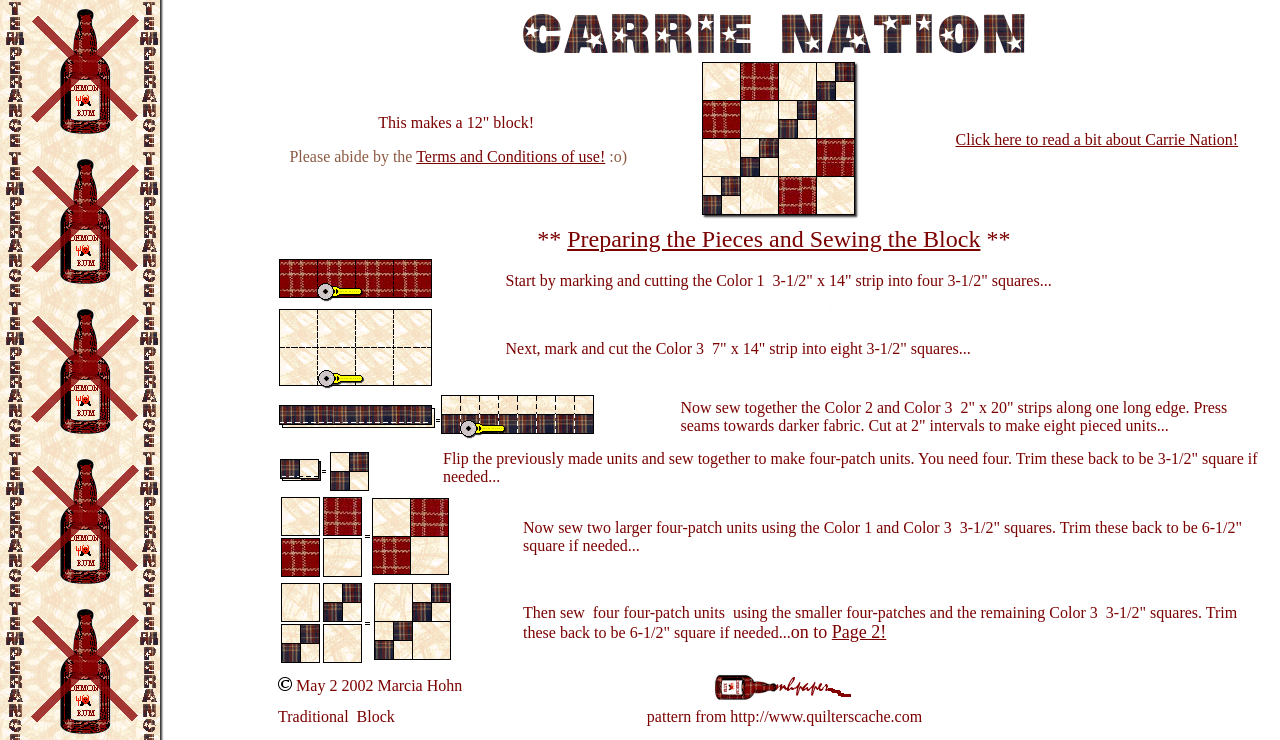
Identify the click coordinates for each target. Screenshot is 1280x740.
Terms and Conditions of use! (510, 156)
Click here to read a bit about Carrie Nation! (1097, 139)
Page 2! (859, 632)
